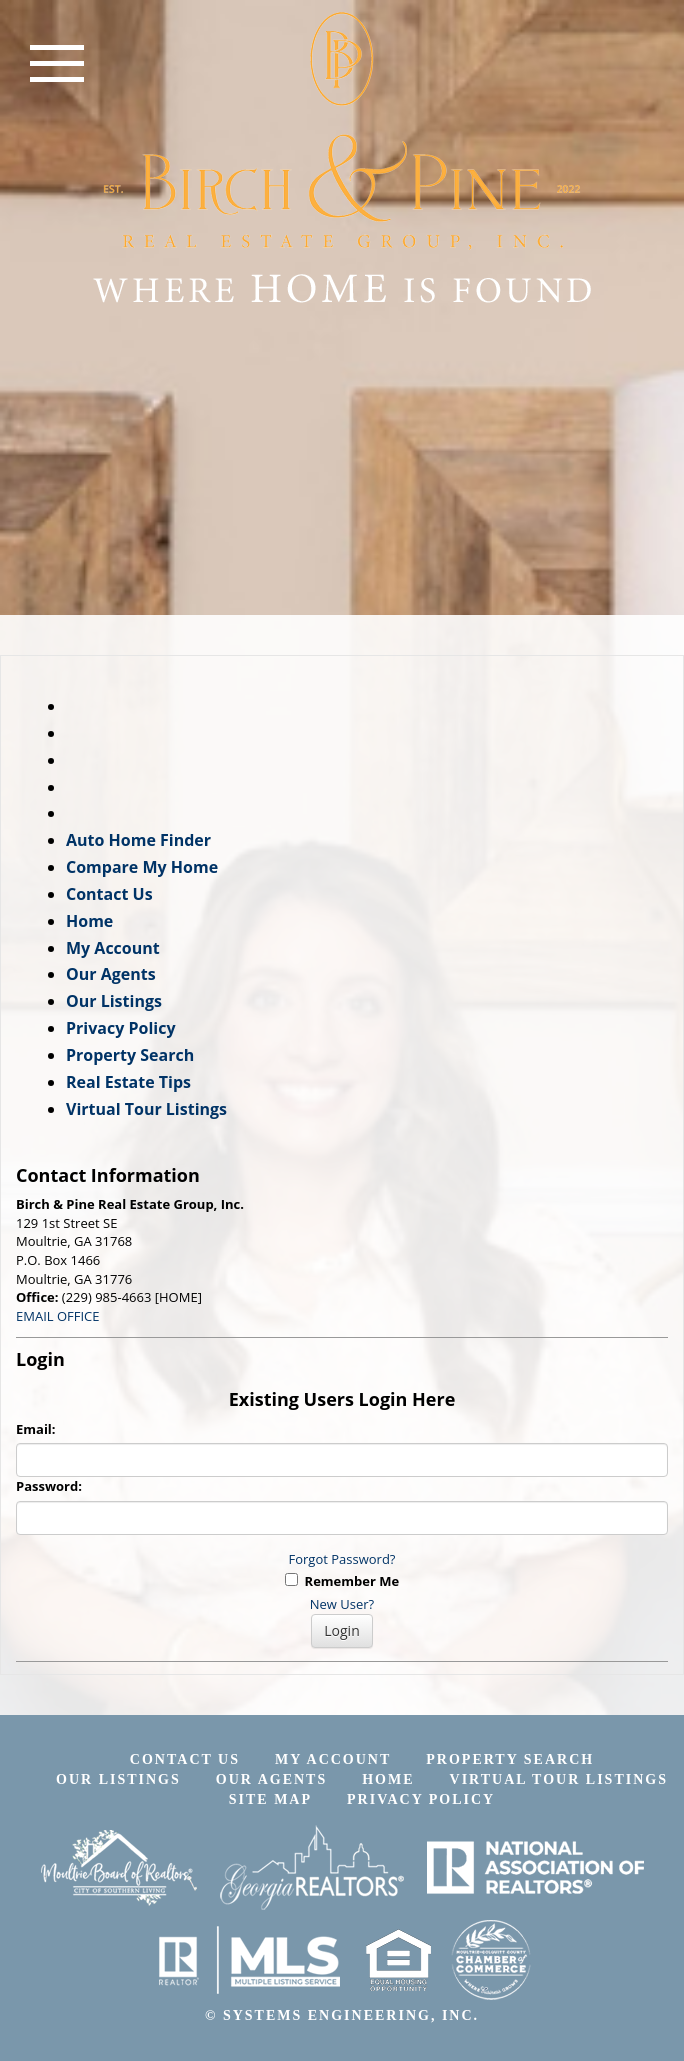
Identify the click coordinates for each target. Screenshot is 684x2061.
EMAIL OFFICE (58, 1316)
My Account (113, 948)
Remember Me (342, 1581)
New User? (342, 1604)
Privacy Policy (121, 1028)
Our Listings (114, 1001)
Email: (36, 1429)
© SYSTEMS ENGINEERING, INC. (342, 2015)
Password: (49, 1486)
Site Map (270, 1799)
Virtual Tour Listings (146, 1109)
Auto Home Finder (138, 840)
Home (89, 921)
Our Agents (111, 974)
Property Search (130, 1055)
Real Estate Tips (128, 1082)
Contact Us (109, 894)
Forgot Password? (342, 1559)
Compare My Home (142, 867)
